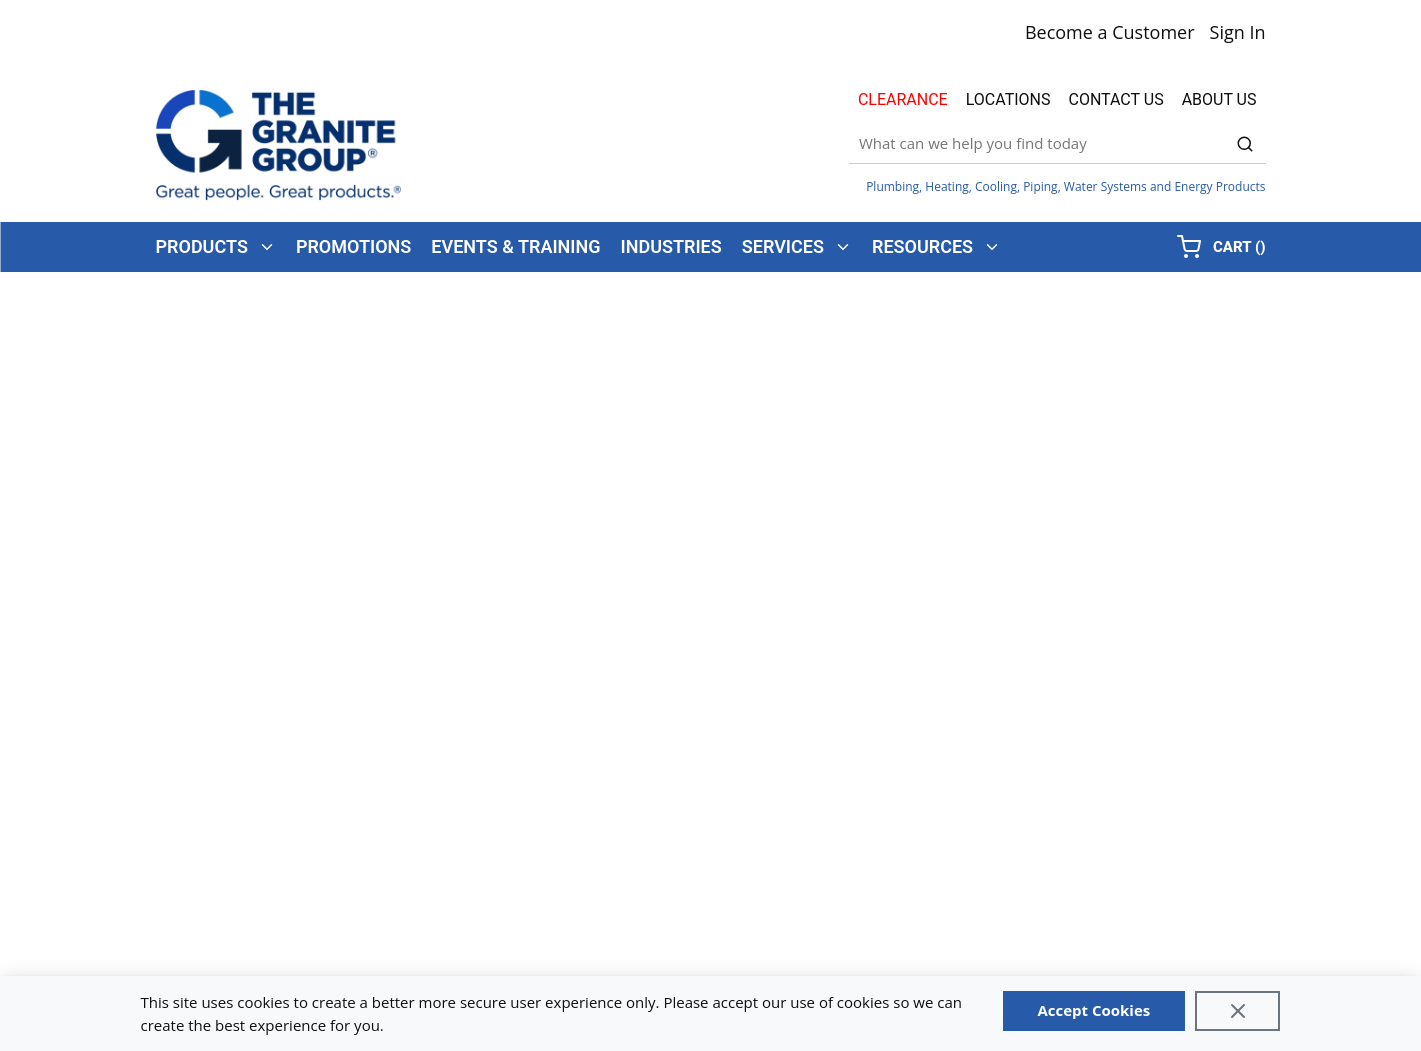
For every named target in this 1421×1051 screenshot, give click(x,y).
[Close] (1238, 1011)
